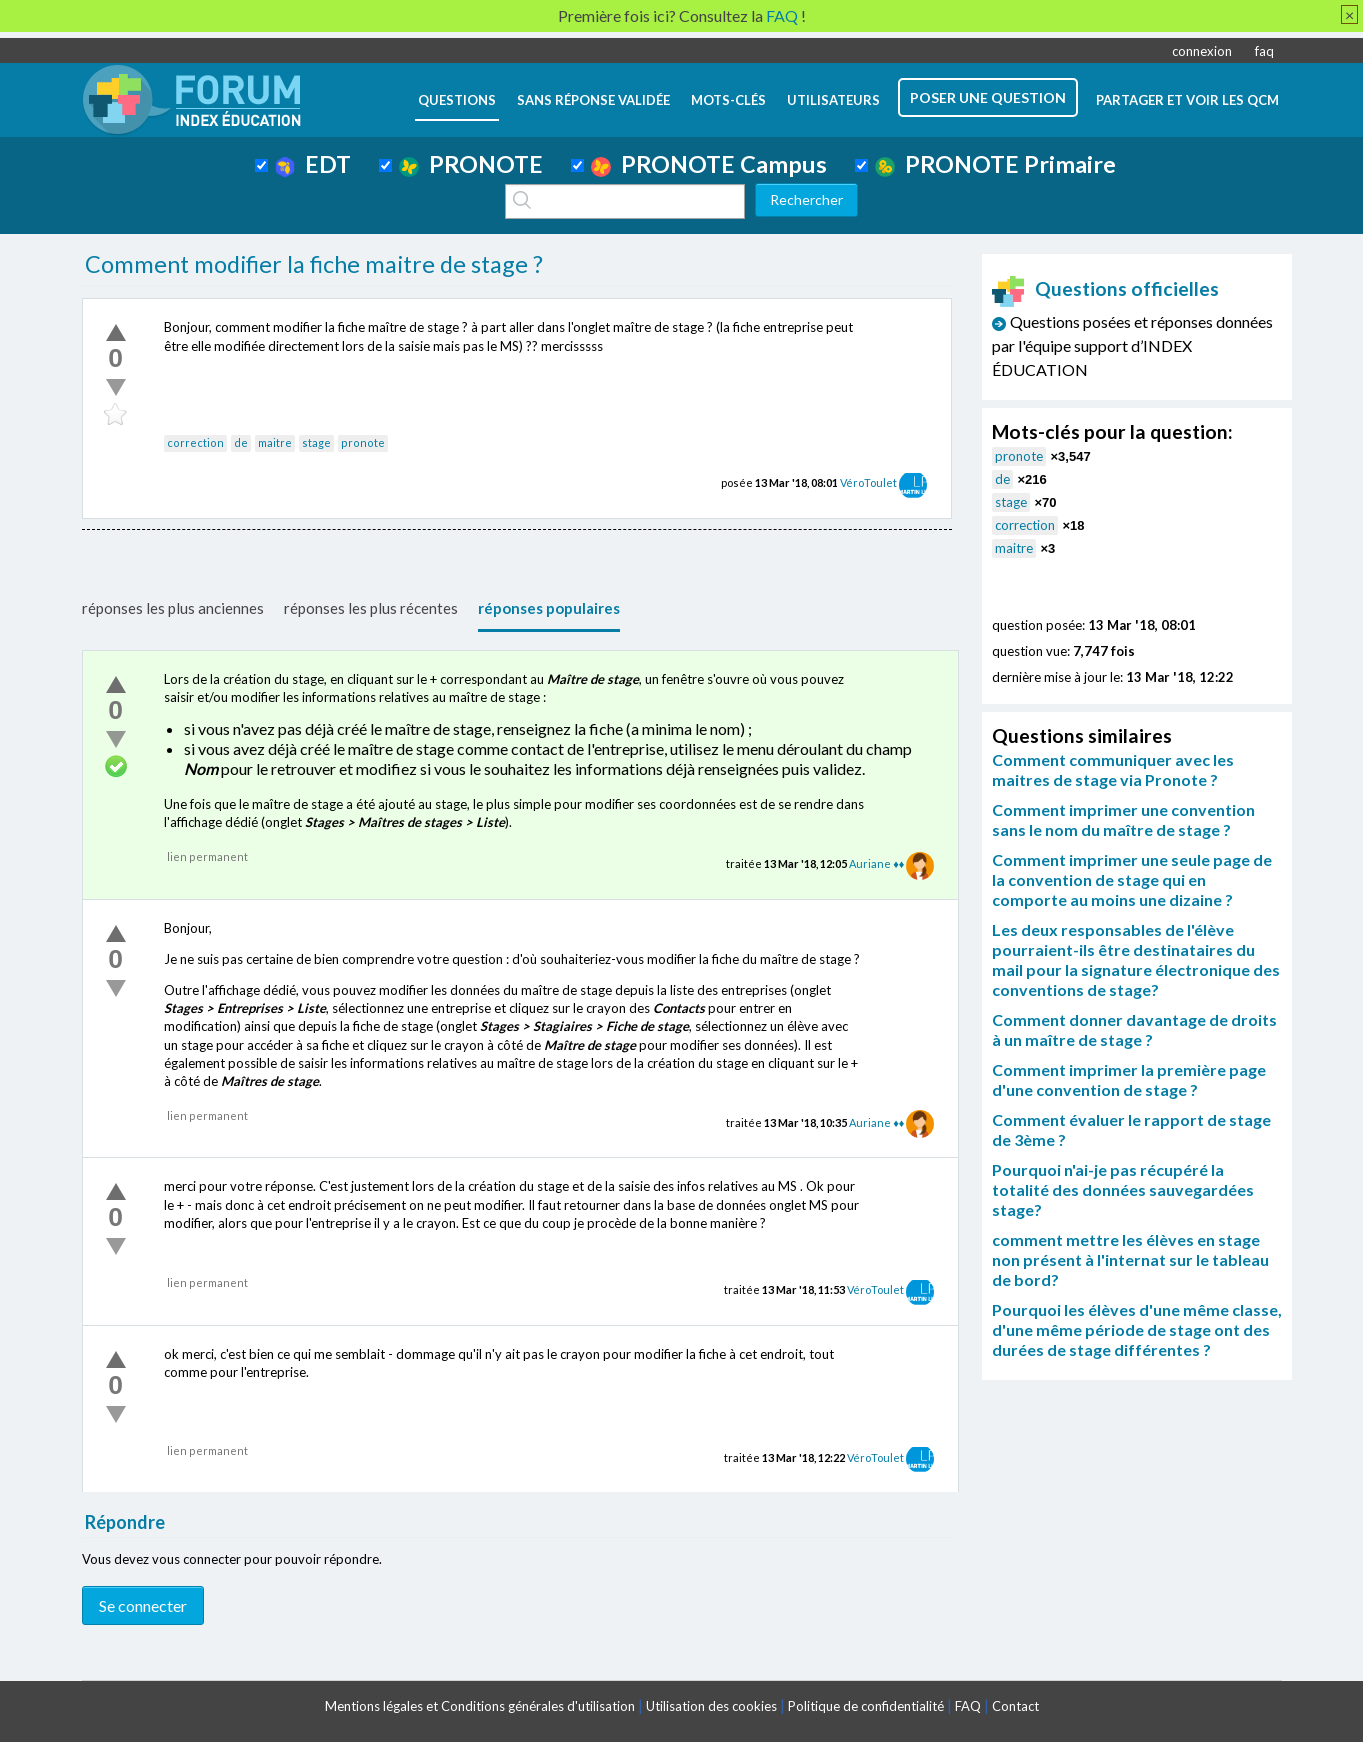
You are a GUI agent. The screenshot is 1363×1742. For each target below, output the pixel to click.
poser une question (988, 97)
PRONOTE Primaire (995, 164)
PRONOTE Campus (709, 164)
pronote (363, 442)
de (241, 442)
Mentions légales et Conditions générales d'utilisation (480, 1706)
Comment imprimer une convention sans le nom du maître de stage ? (1123, 819)
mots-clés (728, 100)
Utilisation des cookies (711, 1706)
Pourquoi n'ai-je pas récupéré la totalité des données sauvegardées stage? (1123, 1189)
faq (1264, 51)
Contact (1015, 1706)
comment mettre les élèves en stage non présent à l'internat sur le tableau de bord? (1130, 1259)
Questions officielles (1106, 288)
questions (457, 100)
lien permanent (207, 856)
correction (195, 442)
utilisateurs (833, 100)
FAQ (968, 1706)
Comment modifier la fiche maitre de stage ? (314, 264)
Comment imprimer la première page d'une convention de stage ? (1129, 1079)
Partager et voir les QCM (1187, 100)
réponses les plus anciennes (173, 608)
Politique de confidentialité (866, 1706)
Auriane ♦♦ (876, 863)
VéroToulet (868, 482)
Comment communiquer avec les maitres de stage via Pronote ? (1113, 769)
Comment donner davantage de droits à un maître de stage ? (1134, 1029)
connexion (1202, 51)
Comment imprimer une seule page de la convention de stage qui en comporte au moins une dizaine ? (1132, 879)
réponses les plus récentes (371, 608)
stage (316, 442)
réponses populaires (549, 608)
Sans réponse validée (593, 100)
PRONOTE (471, 164)
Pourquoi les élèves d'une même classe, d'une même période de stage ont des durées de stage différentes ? (1137, 1329)
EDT (313, 164)
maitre (275, 442)
